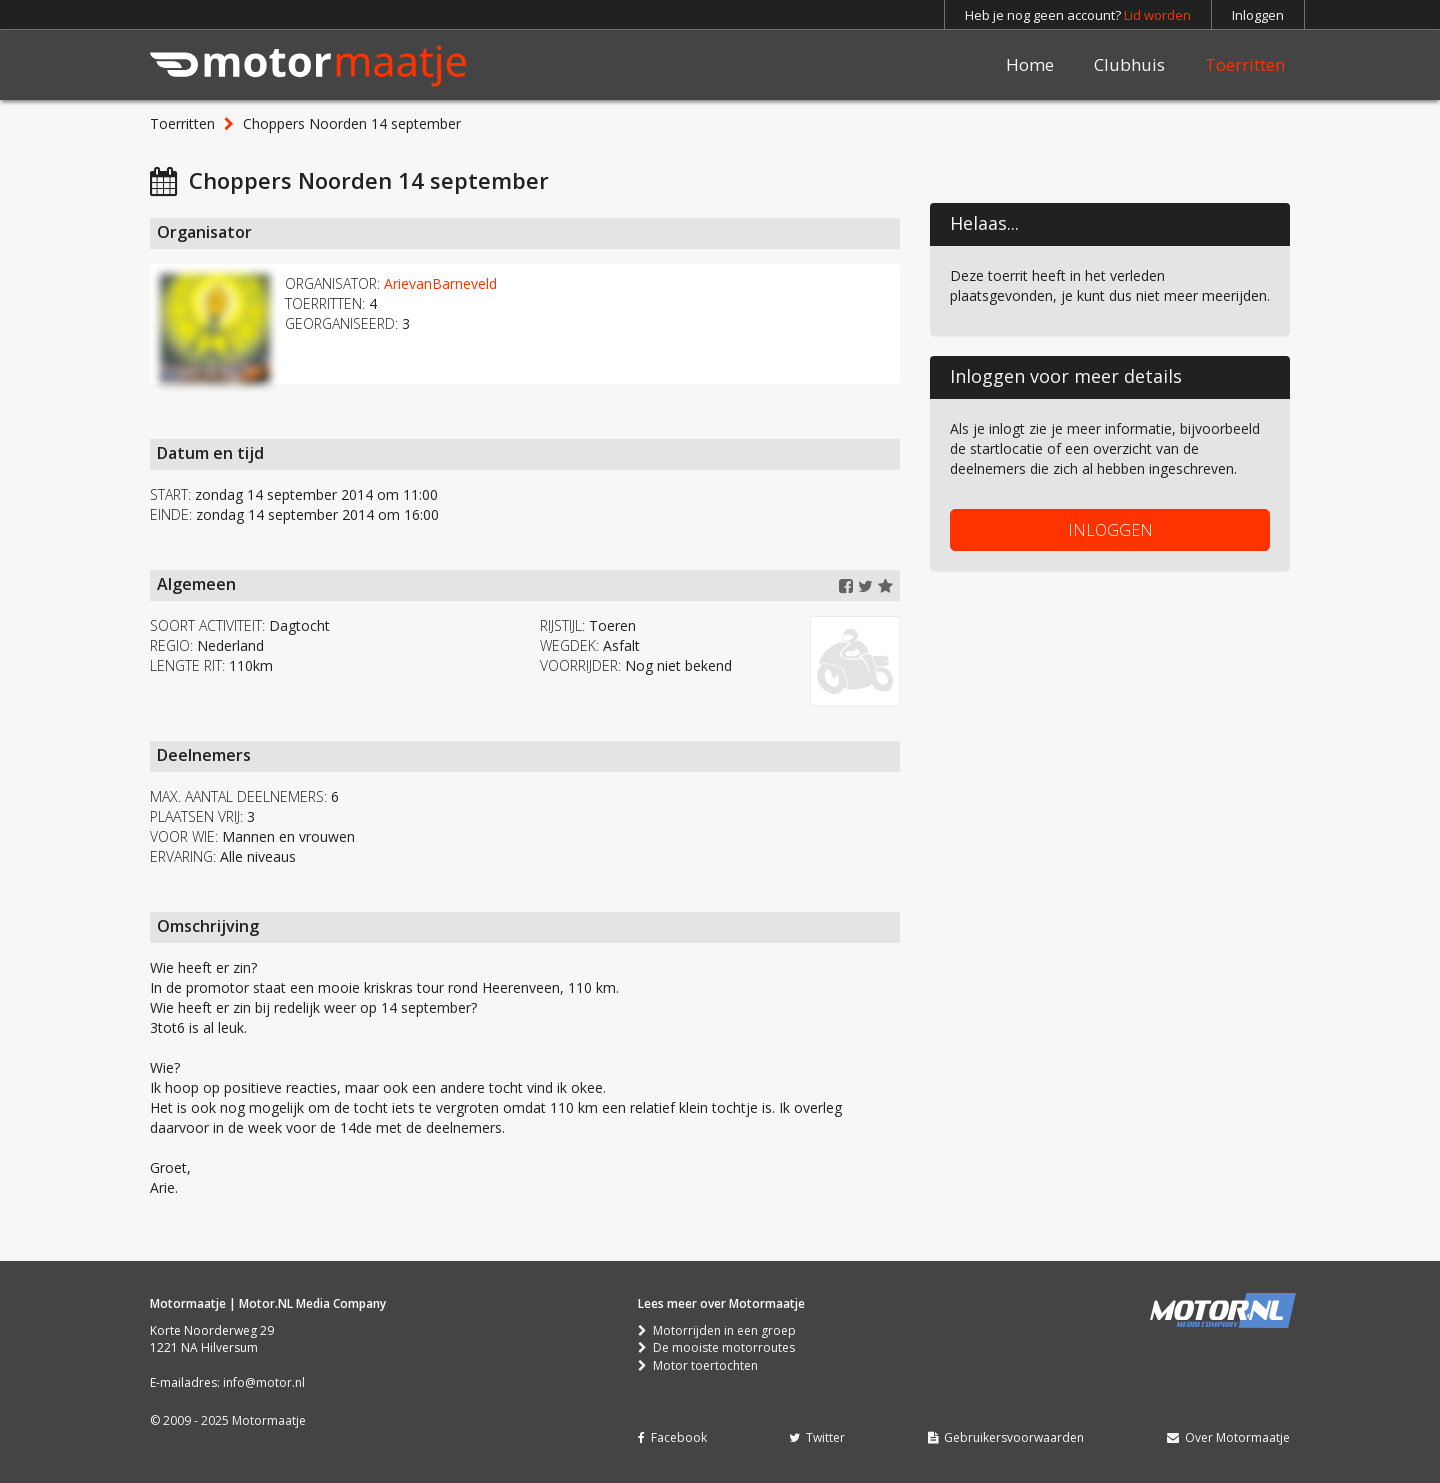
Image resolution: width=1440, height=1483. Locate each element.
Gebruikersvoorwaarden (1006, 1437)
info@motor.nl (264, 1382)
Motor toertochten (698, 1365)
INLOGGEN (1110, 530)
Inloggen (1258, 15)
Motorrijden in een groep (717, 1330)
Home (1030, 64)
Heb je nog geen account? (1078, 15)
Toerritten (1245, 64)
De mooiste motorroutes (716, 1347)
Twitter (817, 1437)
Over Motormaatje (1228, 1437)
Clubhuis (1129, 64)
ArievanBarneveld (440, 283)
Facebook (672, 1437)
